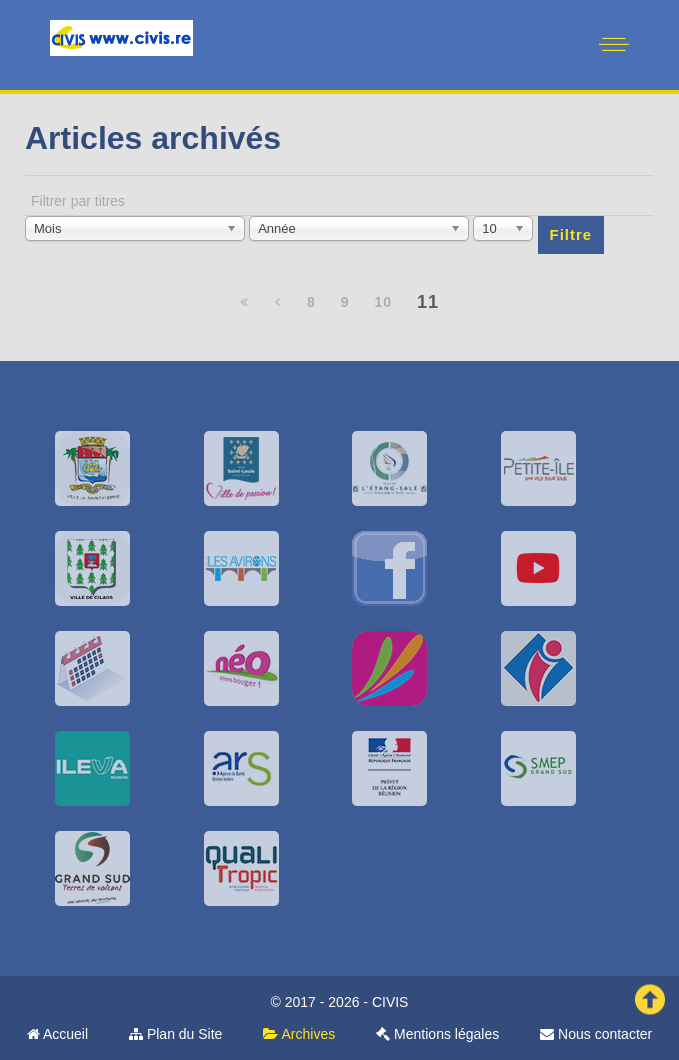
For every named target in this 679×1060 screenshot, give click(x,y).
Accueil (57, 1034)
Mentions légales (437, 1034)
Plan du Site (175, 1034)
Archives (299, 1034)
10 (383, 302)
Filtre (571, 234)
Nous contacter (596, 1034)
